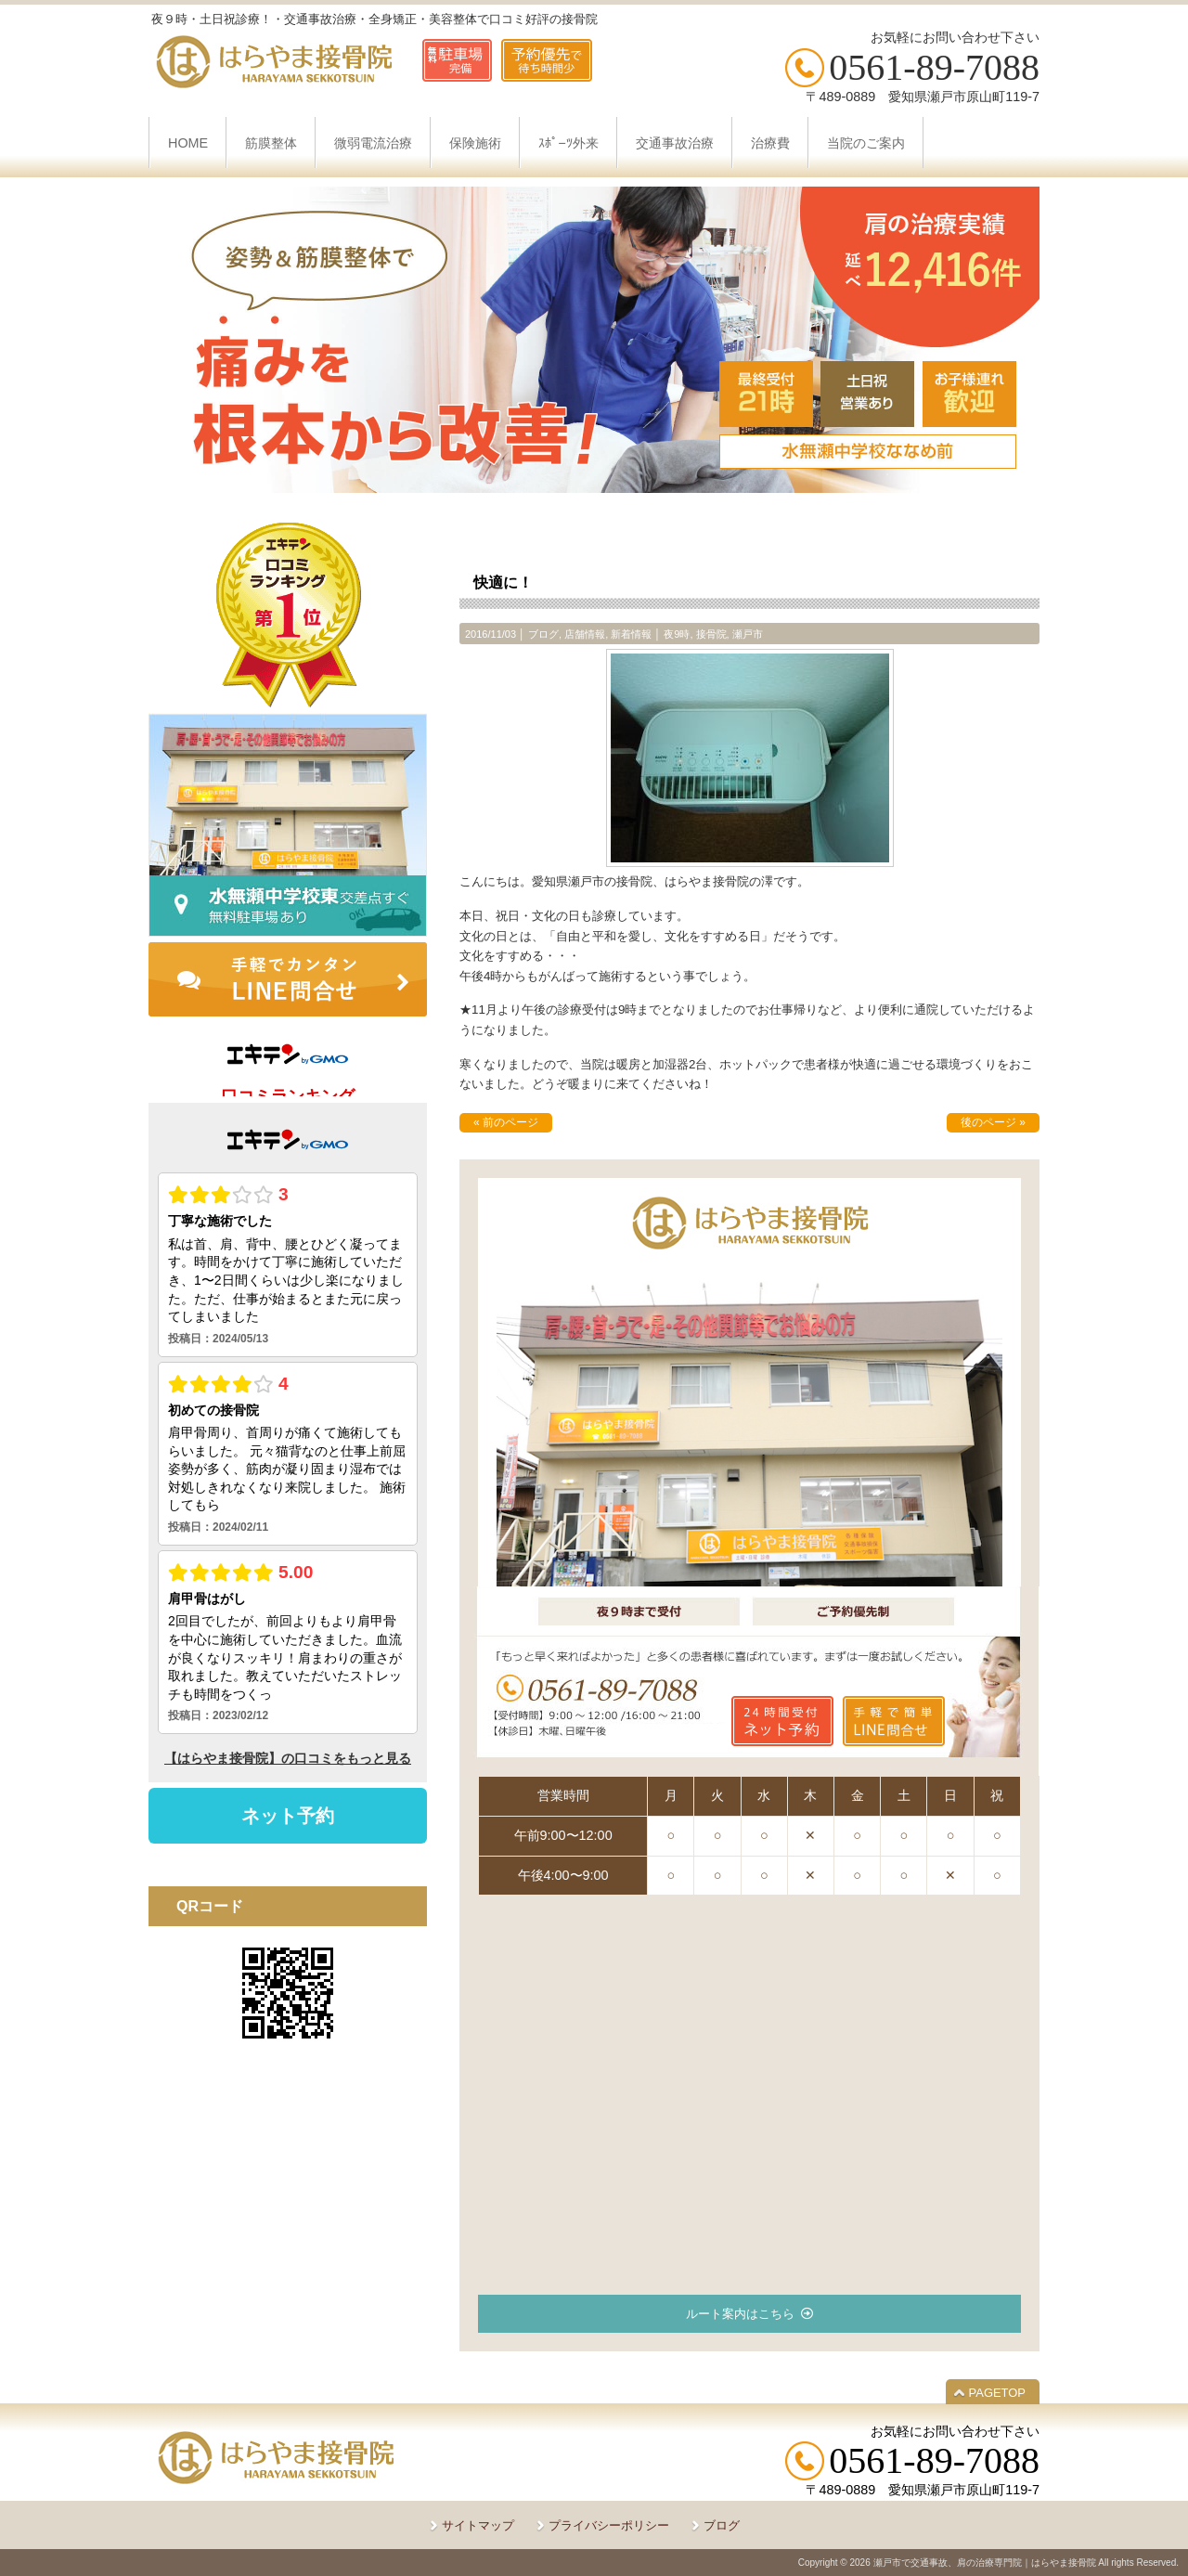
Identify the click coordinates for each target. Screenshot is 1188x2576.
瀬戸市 (747, 634)
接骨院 (711, 634)
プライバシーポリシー (609, 2525)
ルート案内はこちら (740, 2314)
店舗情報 (584, 634)
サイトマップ (478, 2525)
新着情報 (631, 634)
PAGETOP (997, 2393)
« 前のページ (505, 1122)
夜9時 (677, 634)
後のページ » (993, 1122)
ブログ (543, 634)
